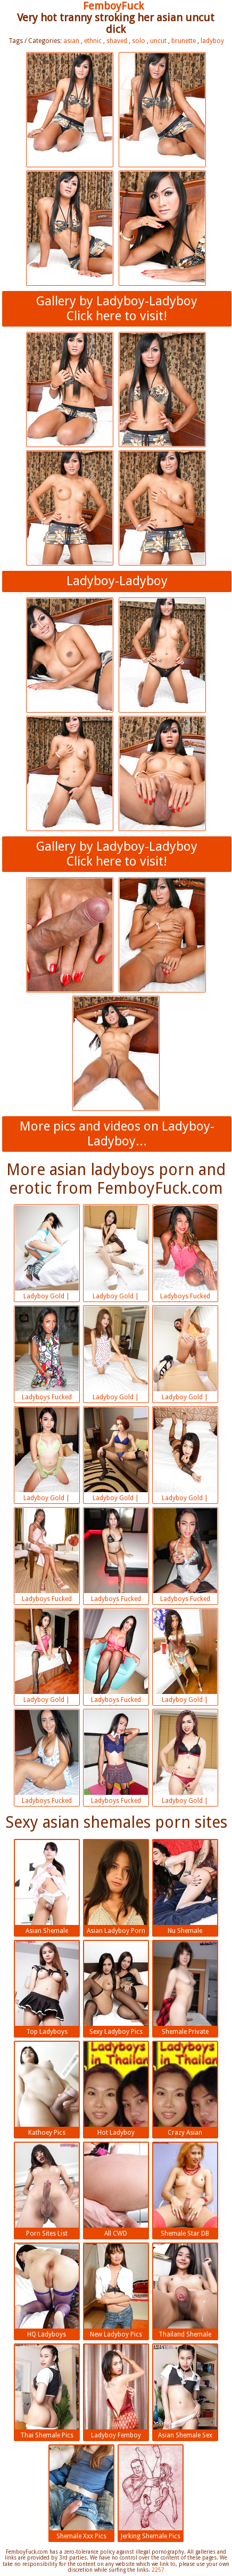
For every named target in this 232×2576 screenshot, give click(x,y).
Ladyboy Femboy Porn (116, 2392)
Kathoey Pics (47, 2089)
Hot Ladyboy (116, 2089)
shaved (116, 41)
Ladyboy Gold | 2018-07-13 (47, 1253)
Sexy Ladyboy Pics (116, 1988)
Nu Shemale (185, 1887)
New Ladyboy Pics (116, 2291)
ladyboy (212, 41)
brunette (183, 41)
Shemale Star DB (185, 2190)
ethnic (93, 41)
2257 (158, 2570)
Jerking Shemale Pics (151, 2492)
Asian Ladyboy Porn (116, 1887)
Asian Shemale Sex (185, 2391)
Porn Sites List (47, 2190)
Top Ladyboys (47, 1988)
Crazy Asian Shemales (185, 2090)
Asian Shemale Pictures (47, 1888)
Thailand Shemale (185, 2291)
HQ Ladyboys (47, 2291)
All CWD (116, 2190)
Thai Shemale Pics (47, 2391)
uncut (158, 41)
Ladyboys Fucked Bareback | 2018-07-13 (185, 1253)
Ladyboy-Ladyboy (117, 581)
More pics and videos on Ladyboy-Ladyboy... (117, 1134)
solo (138, 41)
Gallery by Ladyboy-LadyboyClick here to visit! (116, 308)
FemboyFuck (113, 6)
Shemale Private (185, 1988)
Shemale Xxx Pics (81, 2492)
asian (71, 41)
